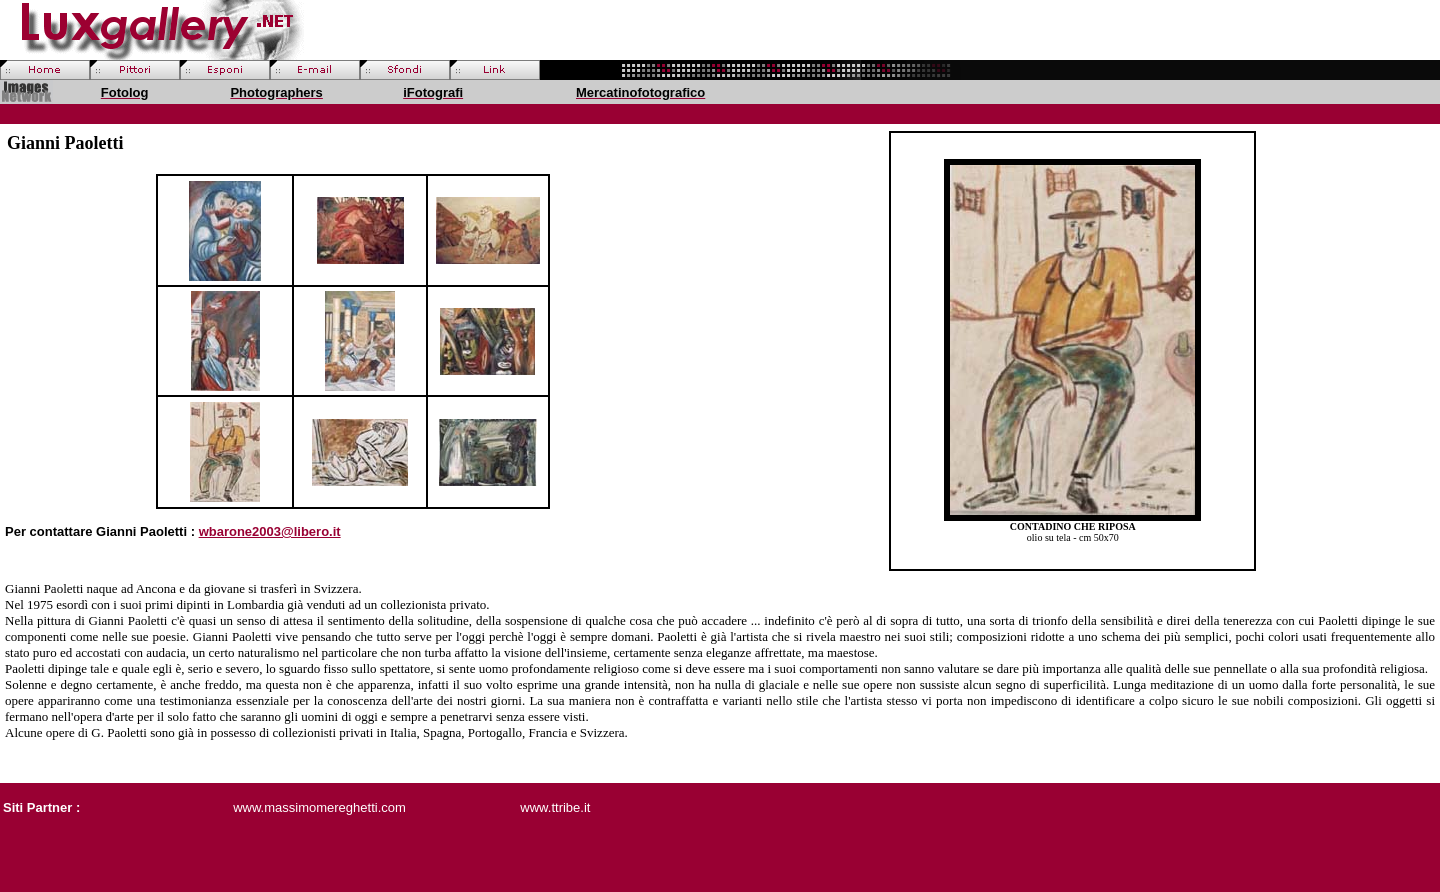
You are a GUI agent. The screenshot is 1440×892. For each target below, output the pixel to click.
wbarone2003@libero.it (270, 531)
